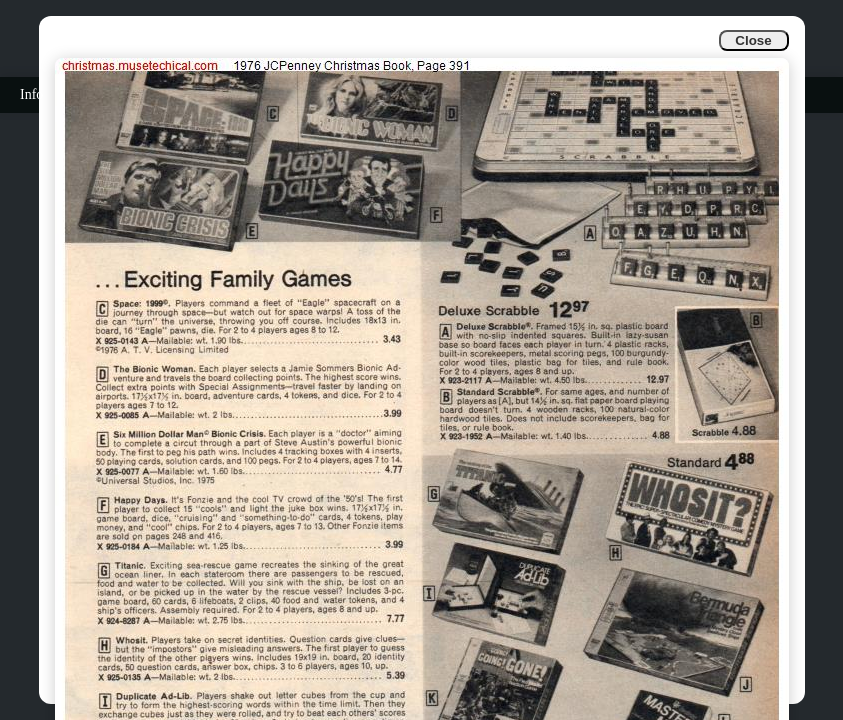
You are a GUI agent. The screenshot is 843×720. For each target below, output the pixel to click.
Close (753, 40)
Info (31, 94)
